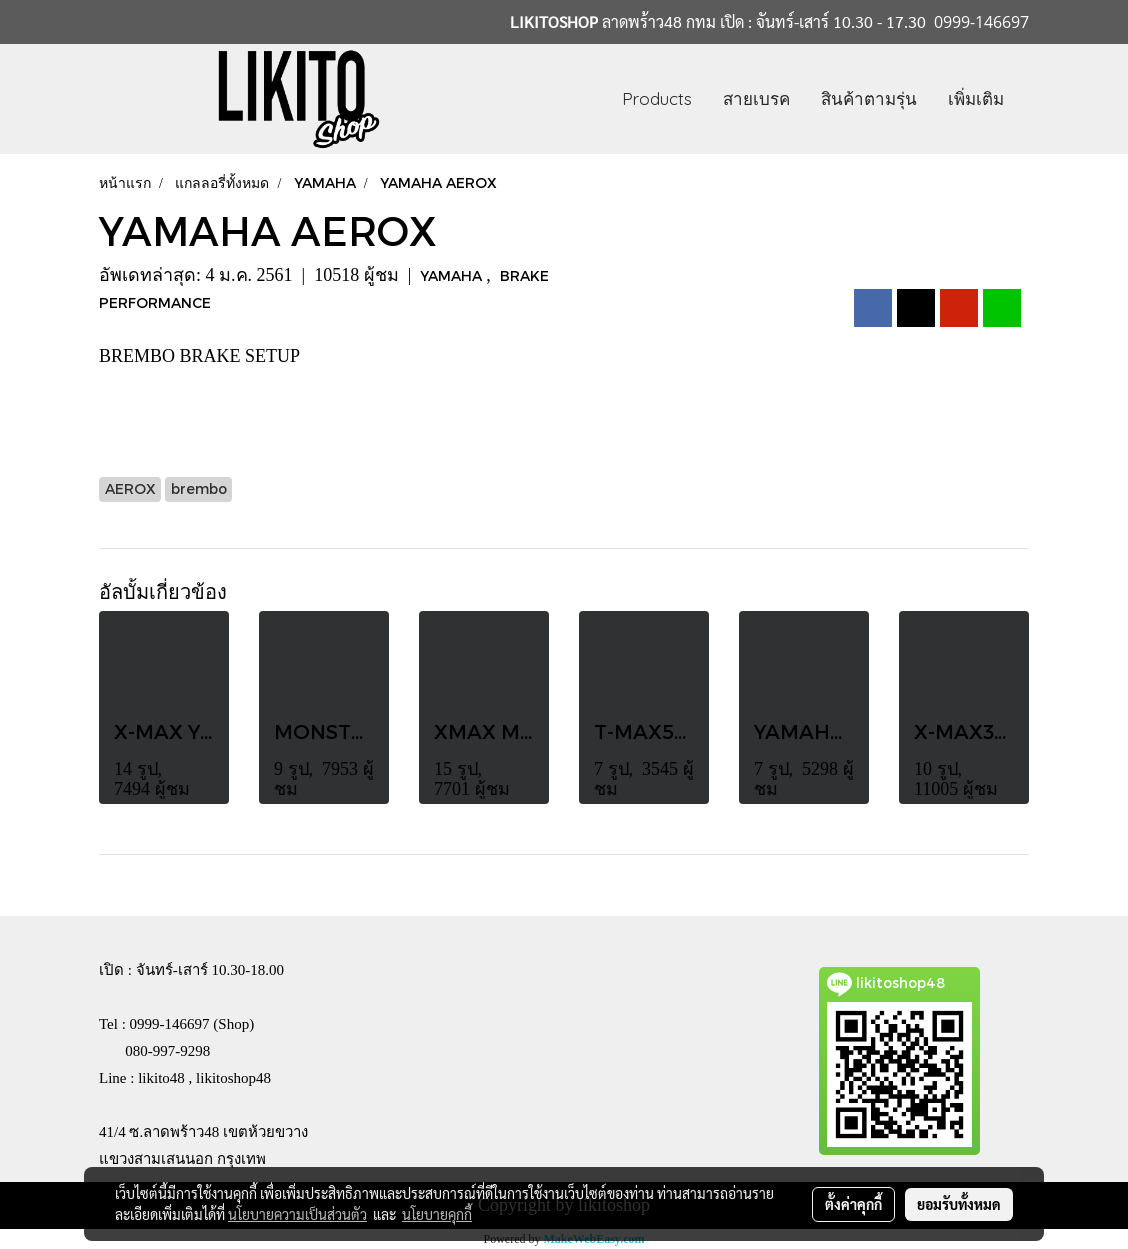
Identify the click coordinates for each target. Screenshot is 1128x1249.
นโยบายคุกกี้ (437, 1214)
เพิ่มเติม (976, 98)
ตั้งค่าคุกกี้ (853, 1204)
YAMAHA (453, 275)
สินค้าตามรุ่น (869, 98)
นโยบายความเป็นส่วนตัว (297, 1214)
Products (657, 98)
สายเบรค (756, 98)
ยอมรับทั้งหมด (959, 1204)
